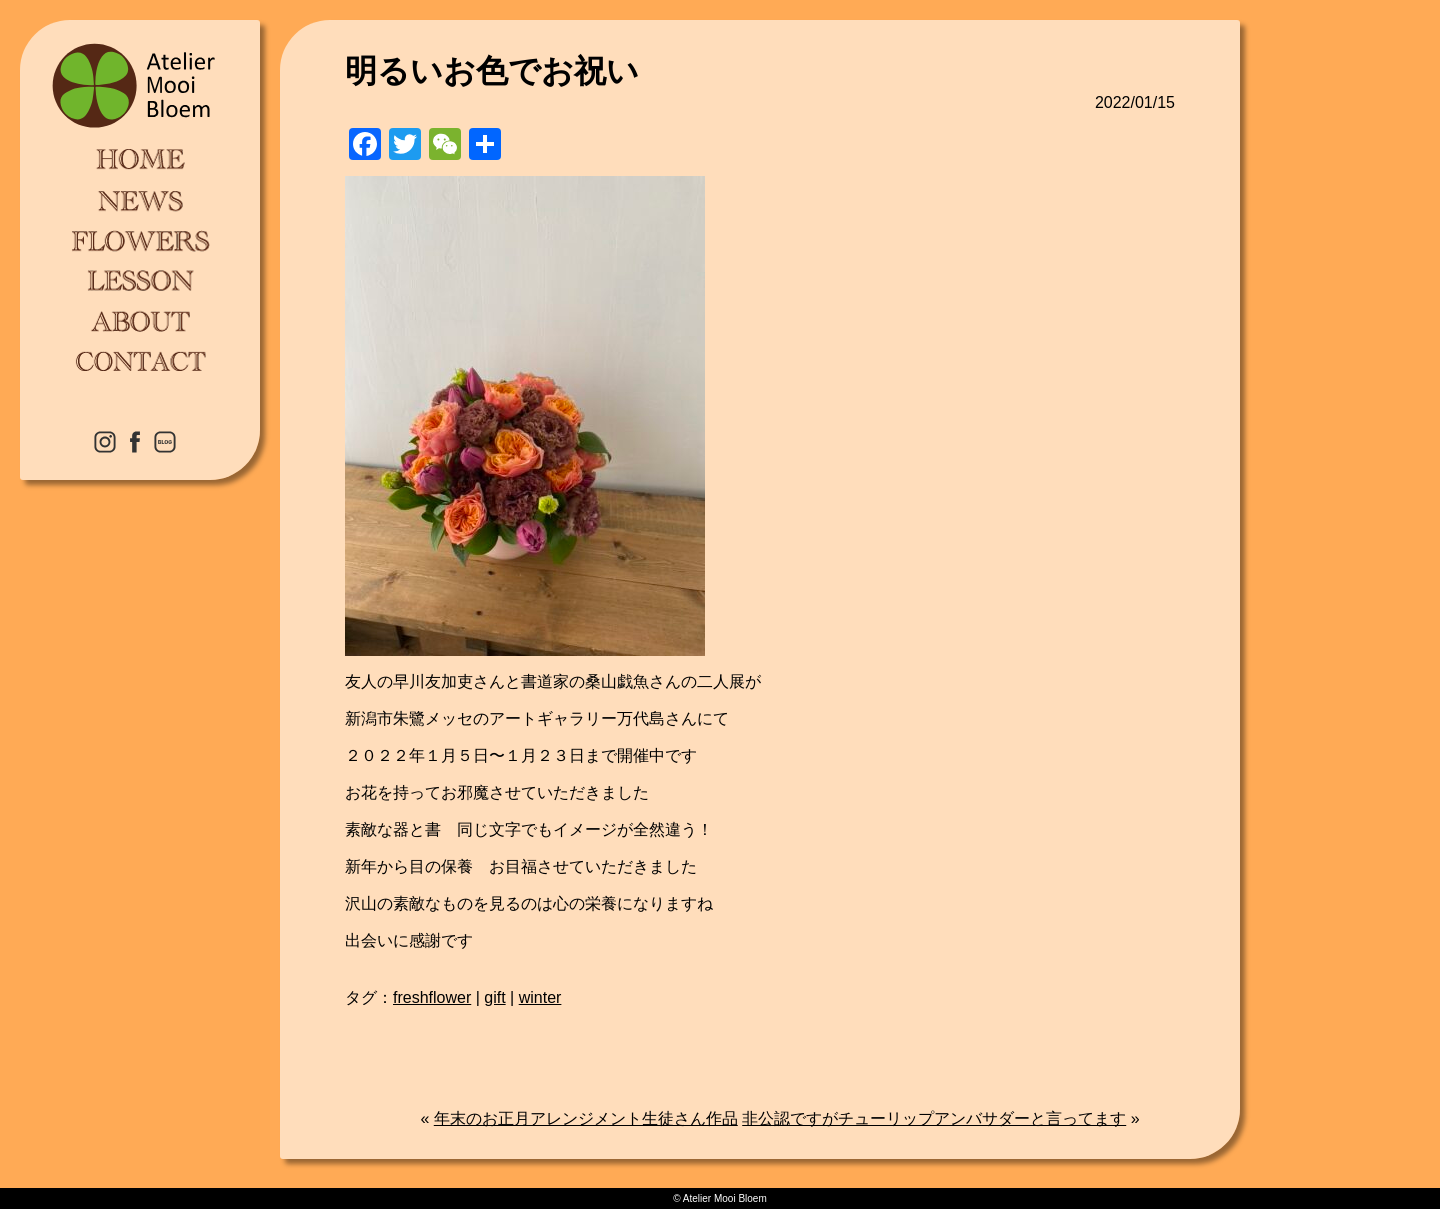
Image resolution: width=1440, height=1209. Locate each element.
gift (494, 997)
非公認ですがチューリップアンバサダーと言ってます (934, 1118)
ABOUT (140, 320)
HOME (140, 160)
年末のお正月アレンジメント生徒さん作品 (586, 1118)
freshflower (432, 997)
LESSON (140, 280)
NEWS (140, 200)
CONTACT (140, 360)
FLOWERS (140, 240)
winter (540, 997)
